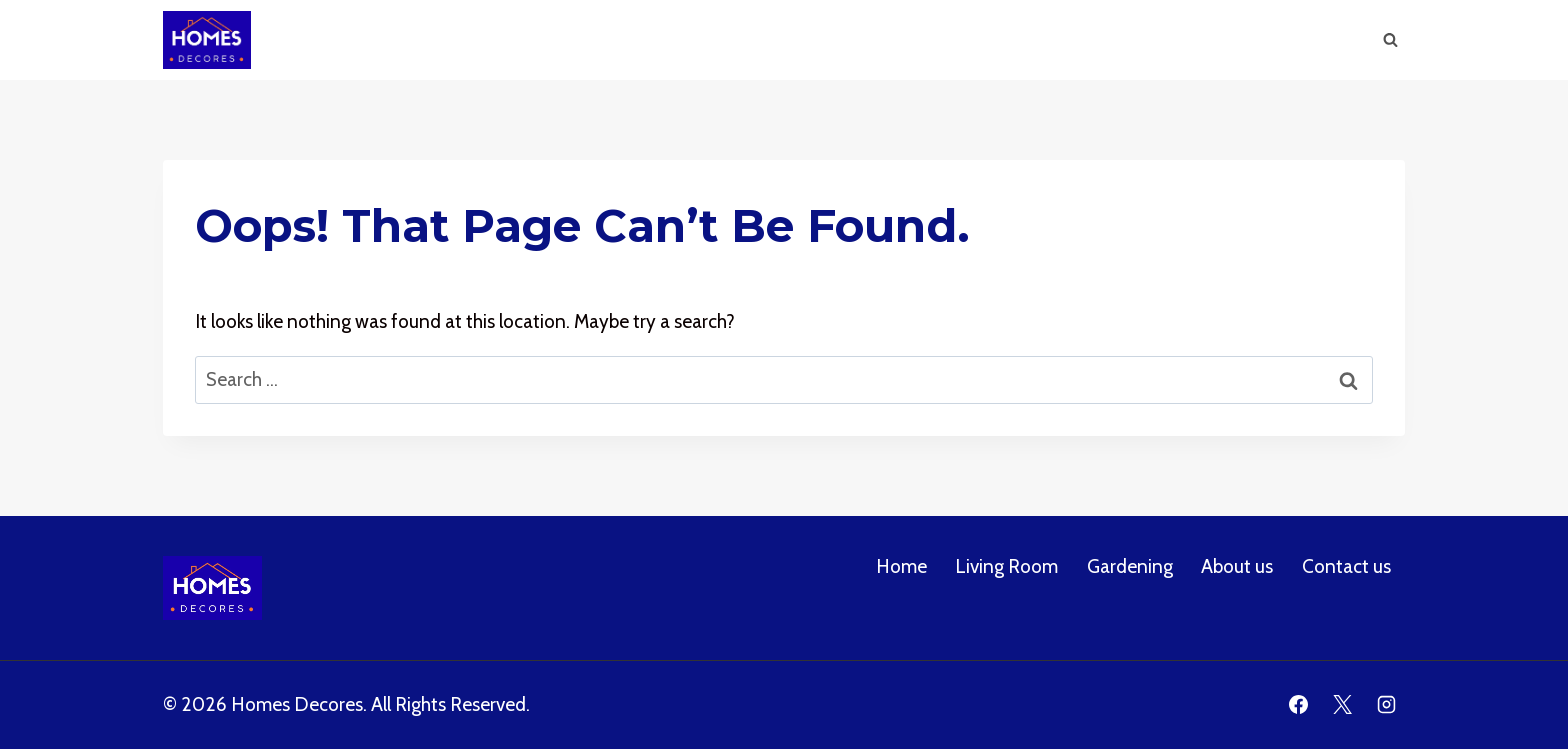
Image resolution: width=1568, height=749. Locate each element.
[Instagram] (1386, 705)
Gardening (1060, 39)
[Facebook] (1299, 705)
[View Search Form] (1390, 40)
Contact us (1346, 566)
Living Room (939, 39)
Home (832, 39)
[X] (1342, 705)
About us (1170, 39)
